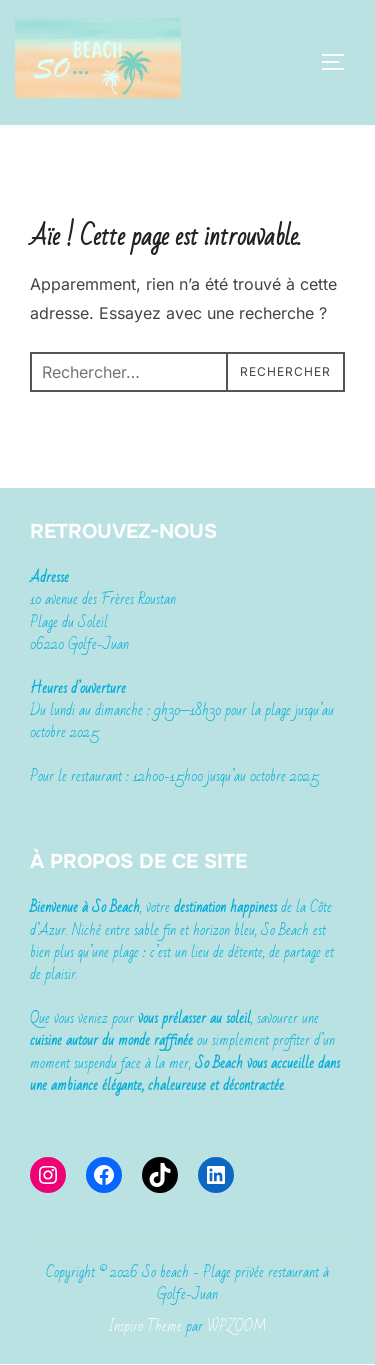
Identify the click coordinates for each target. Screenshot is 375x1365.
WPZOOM (237, 1326)
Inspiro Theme (145, 1326)
